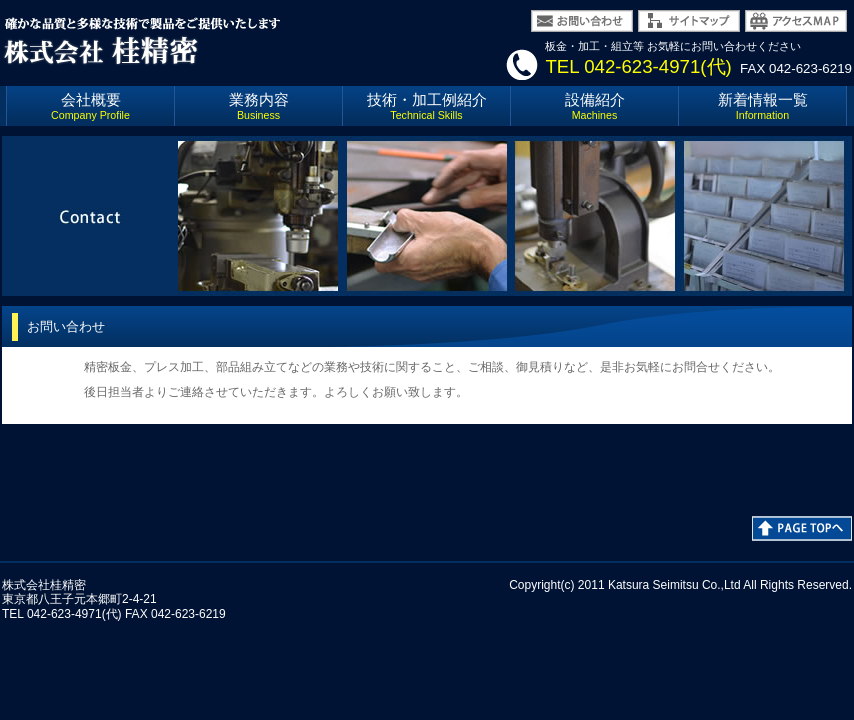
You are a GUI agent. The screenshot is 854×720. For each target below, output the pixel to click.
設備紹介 (595, 106)
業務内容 (259, 106)
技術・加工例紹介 (427, 106)
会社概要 (90, 106)
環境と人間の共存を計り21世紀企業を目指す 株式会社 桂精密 (202, 40)
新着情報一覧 (763, 106)
